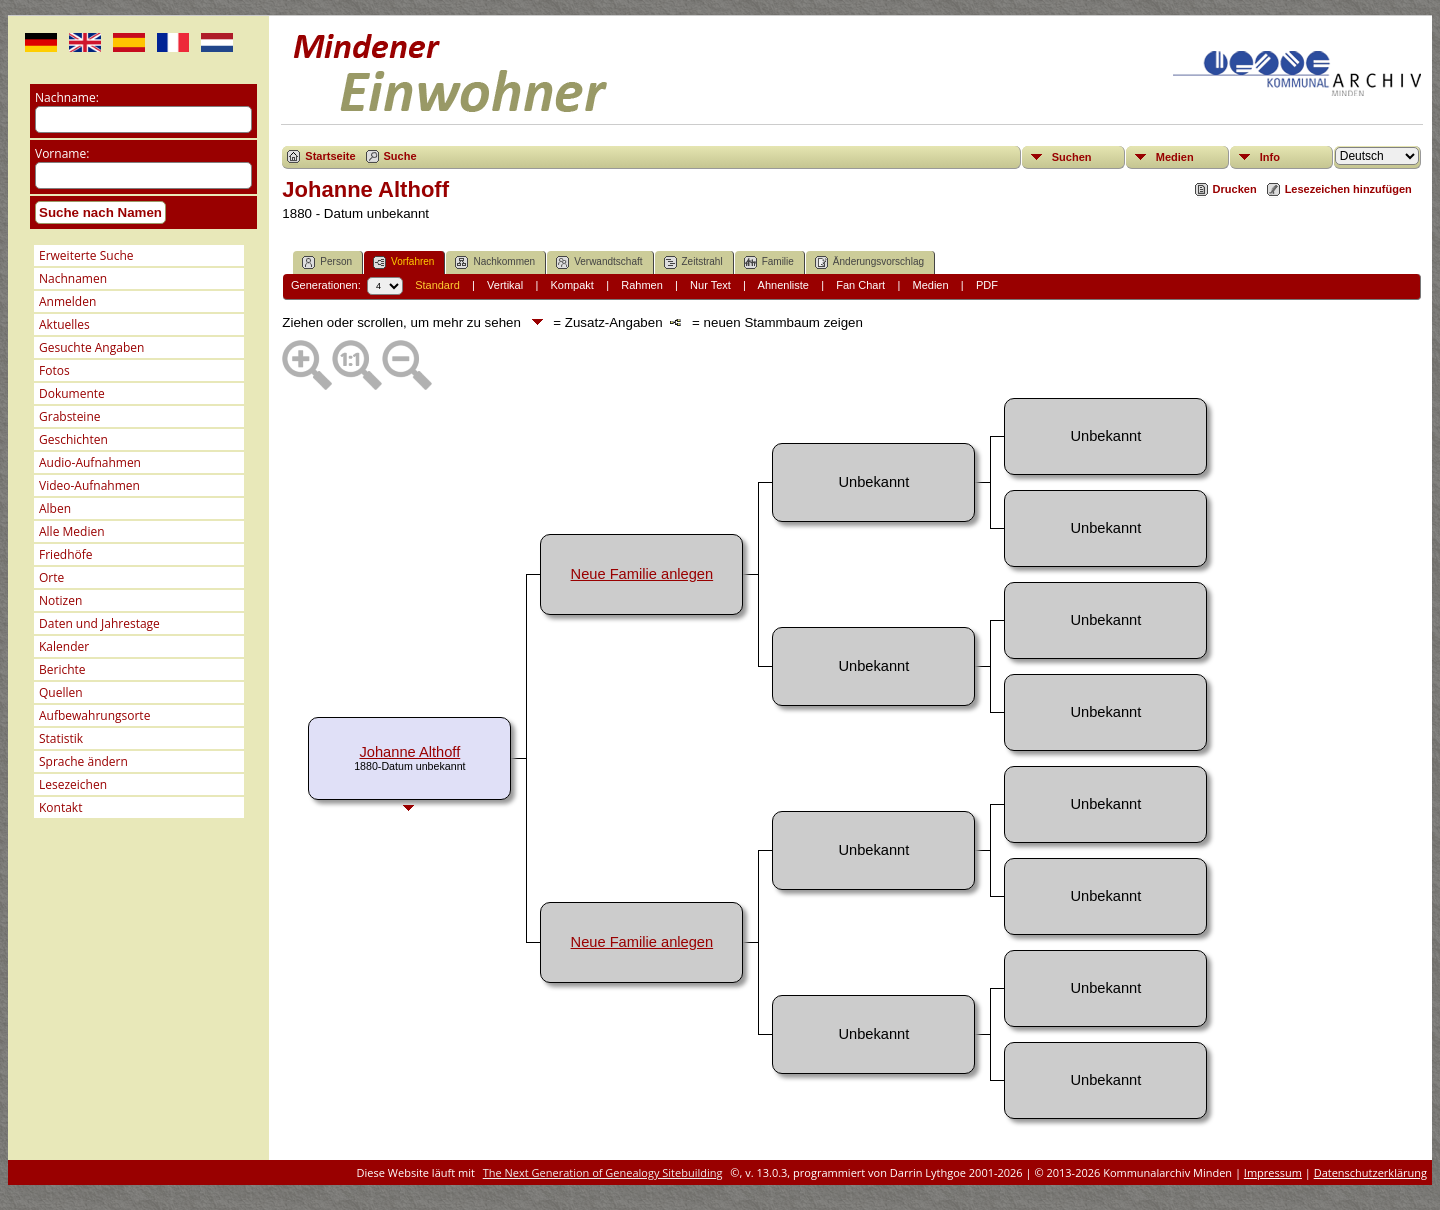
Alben (55, 508)
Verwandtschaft (599, 262)
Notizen (60, 600)
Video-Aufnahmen (89, 485)
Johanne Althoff (409, 752)
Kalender (64, 646)
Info (1270, 157)
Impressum (1273, 1172)
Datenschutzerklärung (1370, 1172)
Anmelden (67, 301)
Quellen (61, 692)
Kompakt (571, 285)
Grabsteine (70, 416)
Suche (400, 156)
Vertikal (505, 285)
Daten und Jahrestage (99, 623)
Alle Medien (72, 531)
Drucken (1235, 189)
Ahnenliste (783, 285)
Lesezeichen (73, 784)
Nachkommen (495, 262)
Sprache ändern (83, 761)
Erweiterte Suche (86, 255)
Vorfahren (403, 262)
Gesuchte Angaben (91, 347)
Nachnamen (73, 278)
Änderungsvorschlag (869, 262)
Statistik (61, 738)
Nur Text (710, 285)
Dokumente (72, 393)
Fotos (54, 370)
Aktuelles (64, 324)
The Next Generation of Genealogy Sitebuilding (603, 1172)
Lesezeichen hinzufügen (1348, 189)
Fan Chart (860, 285)
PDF (987, 285)
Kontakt (60, 807)
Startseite (330, 156)
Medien (1175, 157)
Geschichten (73, 439)
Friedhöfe (66, 554)
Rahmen (642, 285)
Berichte (62, 669)
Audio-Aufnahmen (90, 462)
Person (327, 262)
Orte (51, 577)
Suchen (1072, 157)
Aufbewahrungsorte (94, 715)
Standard (437, 285)
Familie (769, 262)
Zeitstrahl (693, 262)
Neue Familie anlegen (642, 574)
